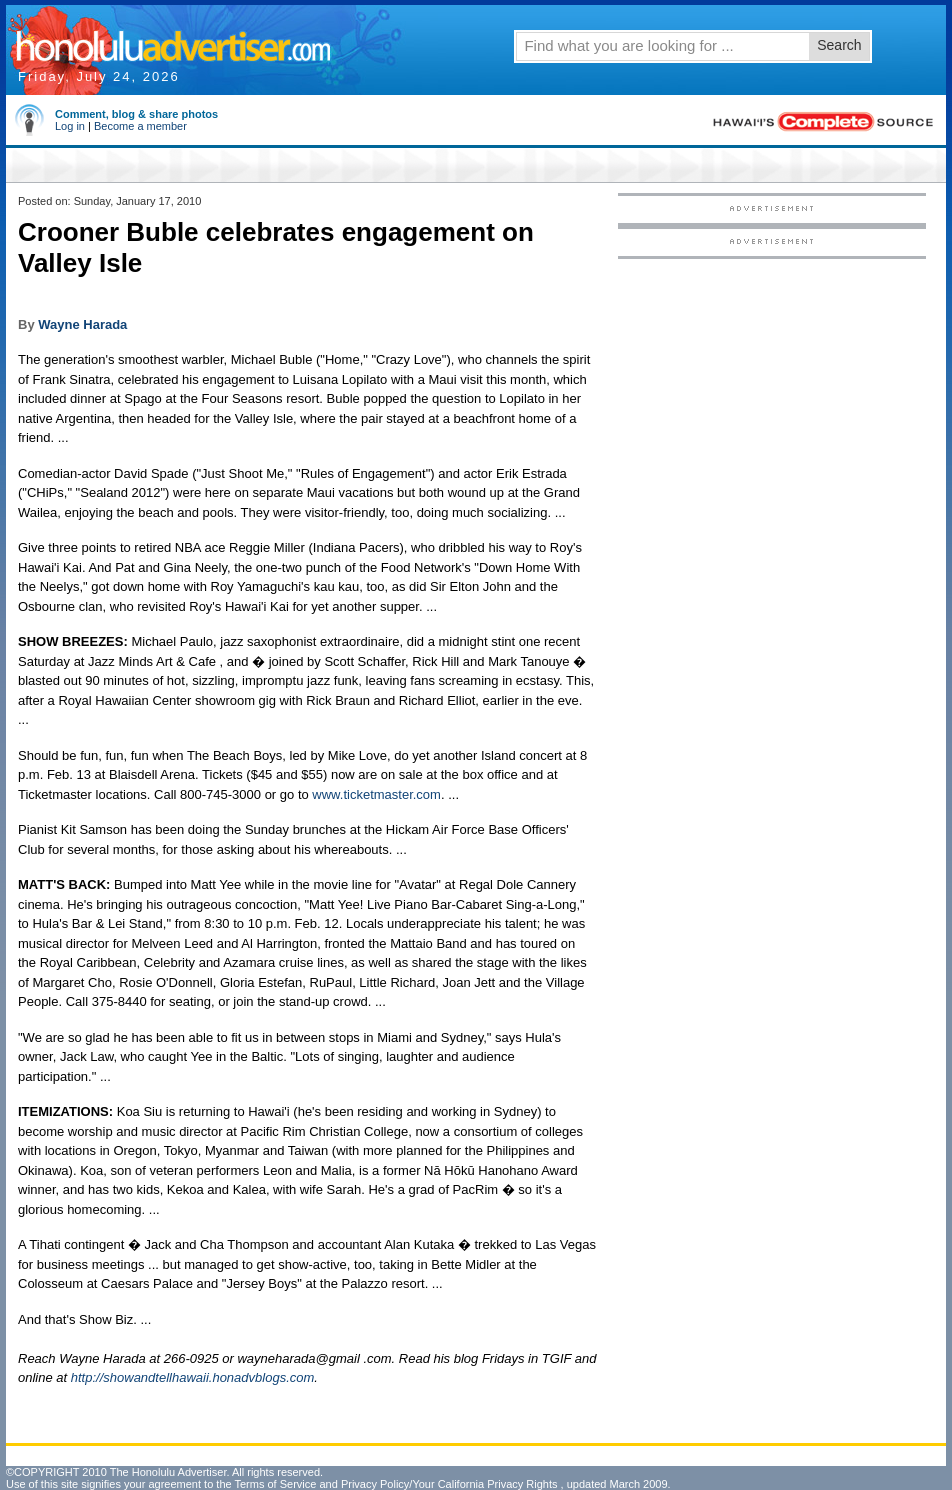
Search (839, 45)
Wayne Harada (82, 324)
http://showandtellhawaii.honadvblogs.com (193, 1377)
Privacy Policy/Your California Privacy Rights (449, 1484)
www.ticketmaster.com (376, 794)
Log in (70, 126)
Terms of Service (275, 1484)
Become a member (140, 126)
